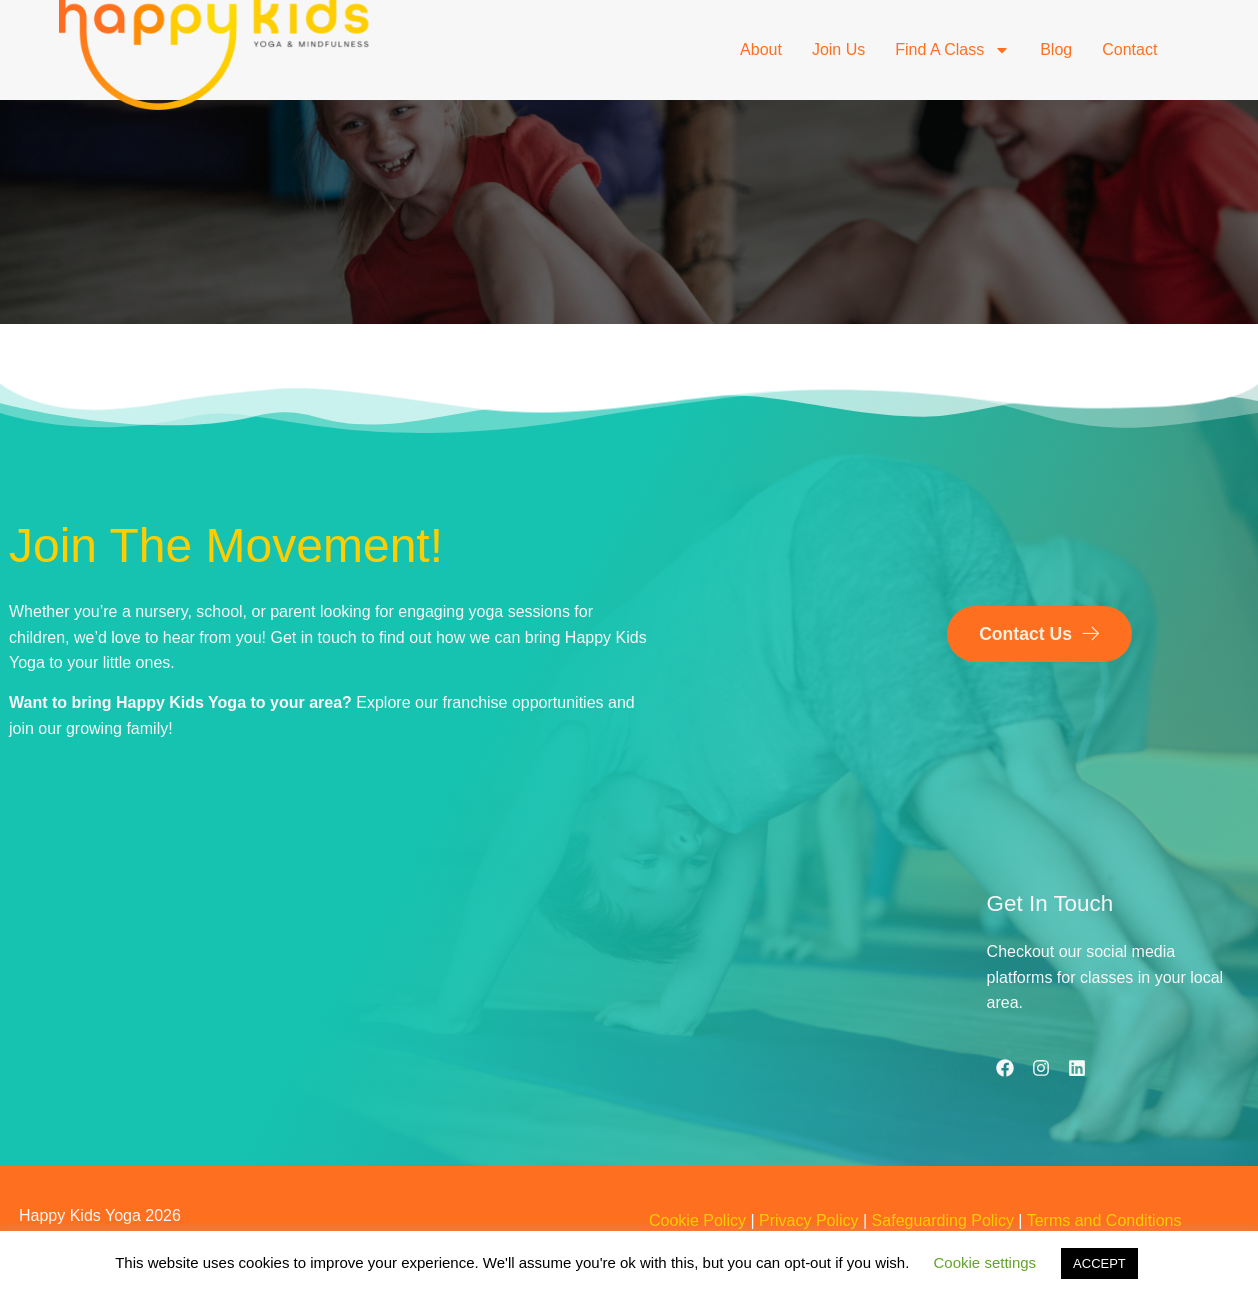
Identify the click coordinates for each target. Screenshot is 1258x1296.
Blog (1056, 49)
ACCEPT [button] (1099, 1263)
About (761, 49)
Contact (1129, 49)
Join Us (838, 49)
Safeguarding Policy (943, 1220)
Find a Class (952, 50)
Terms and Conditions (1104, 1220)
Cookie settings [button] (985, 1262)
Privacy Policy (809, 1220)
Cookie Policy (697, 1220)
